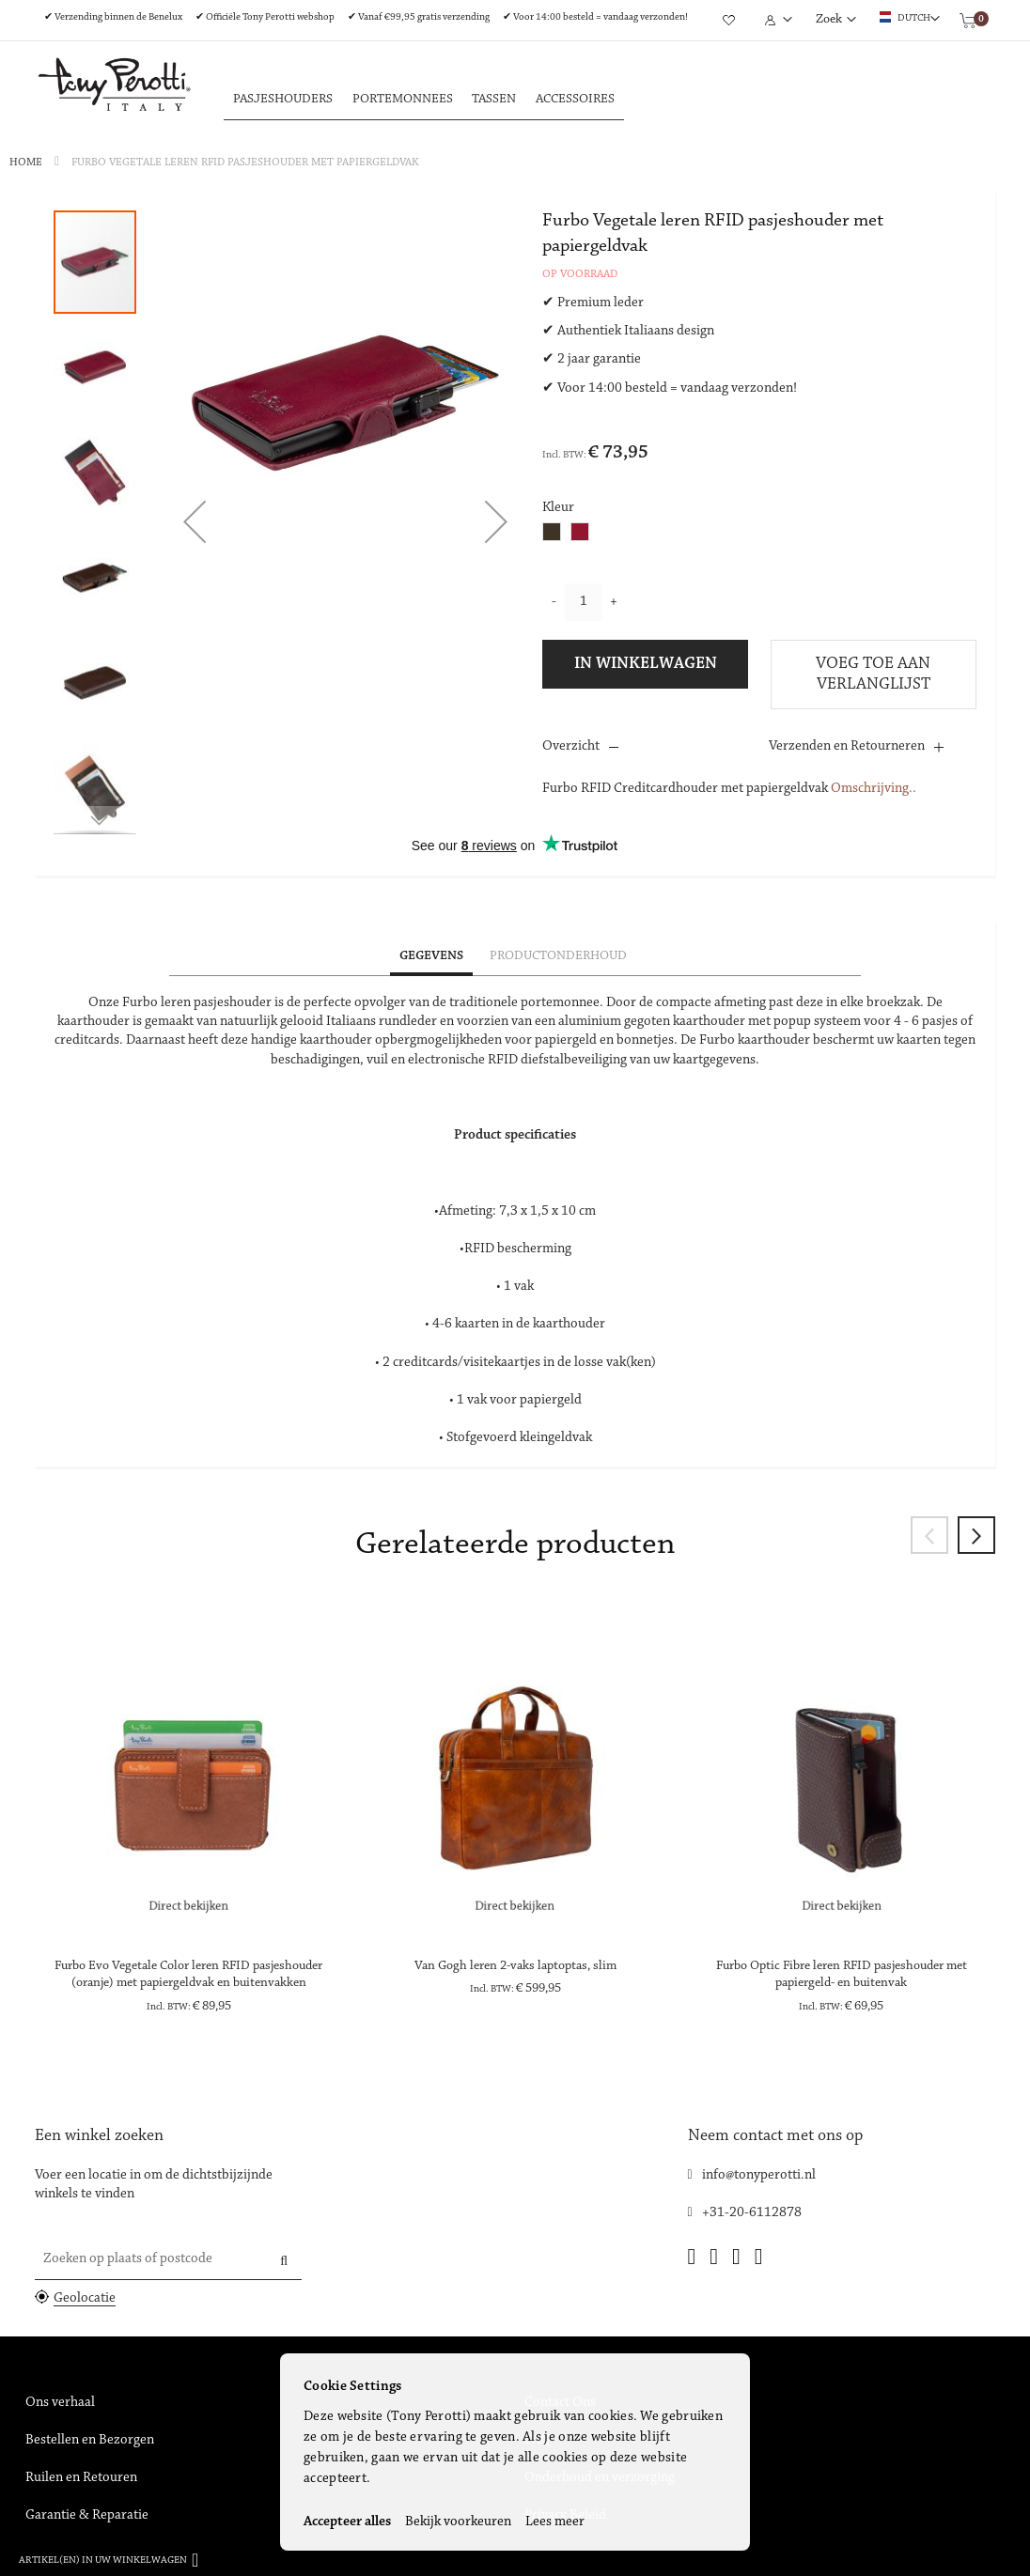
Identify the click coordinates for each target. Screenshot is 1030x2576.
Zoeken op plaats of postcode (127, 2259)
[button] (194, 521)
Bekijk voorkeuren (458, 2522)
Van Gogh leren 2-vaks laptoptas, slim (515, 1966)
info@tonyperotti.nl (759, 2175)
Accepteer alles (347, 2522)
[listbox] (570, 534)
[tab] (431, 957)
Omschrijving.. (873, 789)
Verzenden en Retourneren (847, 746)
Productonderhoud (558, 956)
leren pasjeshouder (216, 1003)
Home (25, 162)
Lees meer (555, 2522)
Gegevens (431, 956)
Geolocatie (85, 2298)
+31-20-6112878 (752, 2213)
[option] (551, 531)
